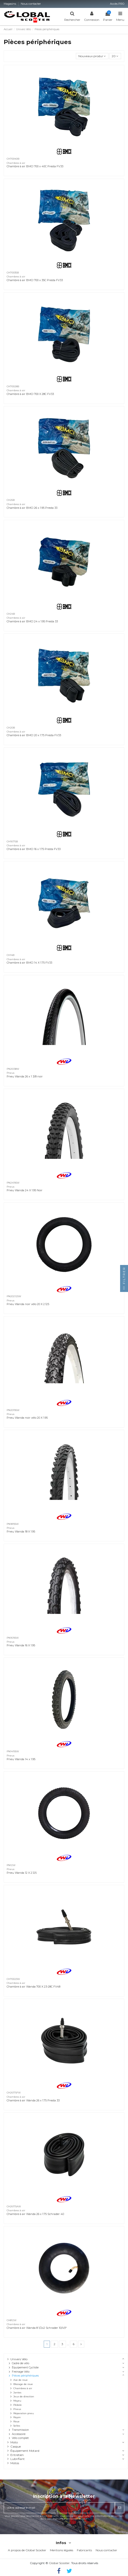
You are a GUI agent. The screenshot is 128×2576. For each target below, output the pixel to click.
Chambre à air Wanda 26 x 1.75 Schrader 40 (35, 2214)
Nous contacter (31, 3)
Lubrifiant (17, 2459)
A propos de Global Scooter (27, 2550)
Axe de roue (20, 2380)
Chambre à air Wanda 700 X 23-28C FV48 (33, 1986)
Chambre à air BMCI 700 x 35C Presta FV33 (35, 280)
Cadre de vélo (20, 2363)
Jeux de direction (23, 2396)
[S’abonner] (119, 2507)
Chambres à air (22, 2388)
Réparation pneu (23, 2413)
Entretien (17, 2455)
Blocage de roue (23, 2384)
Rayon (17, 2417)
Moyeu (17, 2400)
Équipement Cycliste (25, 2367)
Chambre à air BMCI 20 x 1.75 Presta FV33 (34, 735)
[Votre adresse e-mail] (59, 2507)
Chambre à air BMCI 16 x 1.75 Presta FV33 (34, 849)
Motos (14, 2463)
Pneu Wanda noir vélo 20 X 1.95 (27, 1417)
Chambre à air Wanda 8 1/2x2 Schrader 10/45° (36, 2328)
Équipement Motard (24, 2451)
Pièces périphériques (25, 2375)
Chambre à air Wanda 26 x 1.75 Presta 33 (33, 2100)
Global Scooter (59, 2563)
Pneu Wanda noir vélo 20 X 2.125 (28, 1304)
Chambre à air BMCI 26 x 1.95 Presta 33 (32, 508)
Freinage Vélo (20, 2371)
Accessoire (18, 2434)
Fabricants (84, 2550)
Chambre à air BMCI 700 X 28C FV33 (30, 394)
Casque (15, 2446)
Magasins (10, 3)
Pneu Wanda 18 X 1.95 (21, 1531)
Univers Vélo (18, 2359)
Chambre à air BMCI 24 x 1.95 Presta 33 (32, 621)
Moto (14, 2442)
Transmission (20, 2429)
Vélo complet (20, 2438)
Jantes (17, 2392)
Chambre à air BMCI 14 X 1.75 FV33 (29, 962)
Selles (16, 2425)
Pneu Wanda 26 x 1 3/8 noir (25, 1076)
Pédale (17, 2405)
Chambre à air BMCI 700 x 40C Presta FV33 (35, 166)
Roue (16, 2421)
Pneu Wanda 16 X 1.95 (21, 1645)
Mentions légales (61, 2550)
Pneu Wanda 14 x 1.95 (21, 1759)
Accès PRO (117, 3)
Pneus (17, 2409)
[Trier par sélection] (92, 56)
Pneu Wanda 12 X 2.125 (22, 1872)
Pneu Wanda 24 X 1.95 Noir (25, 1190)
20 (115, 56)
